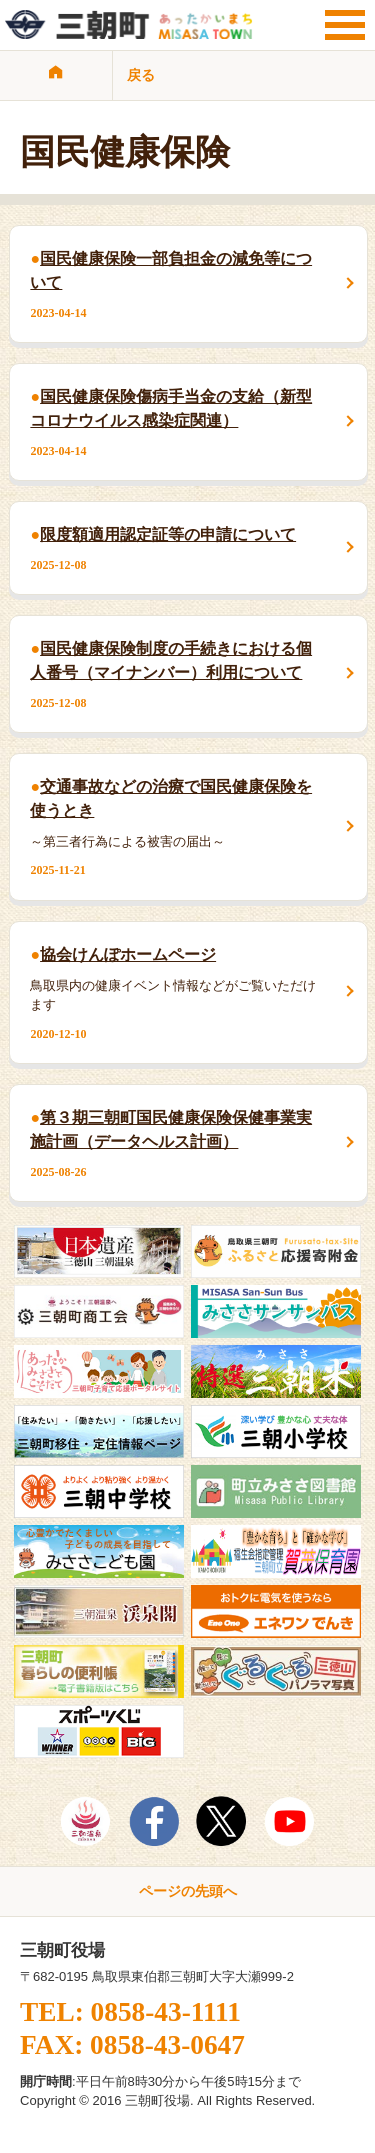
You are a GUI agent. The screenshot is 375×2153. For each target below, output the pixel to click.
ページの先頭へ (188, 1891)
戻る (141, 75)
